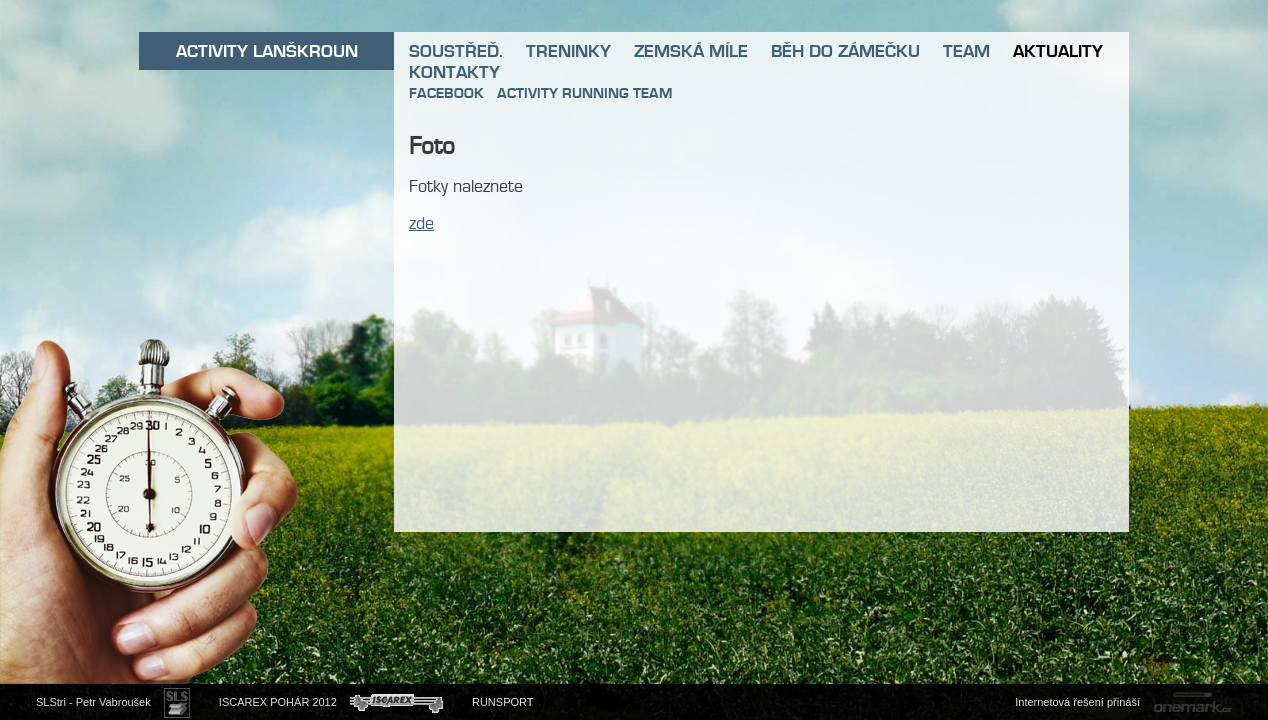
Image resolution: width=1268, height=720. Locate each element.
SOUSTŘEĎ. (456, 51)
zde (421, 223)
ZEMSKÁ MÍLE (691, 51)
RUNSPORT (503, 702)
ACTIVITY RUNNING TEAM (584, 93)
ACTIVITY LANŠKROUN (267, 51)
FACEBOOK (446, 93)
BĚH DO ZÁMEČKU (845, 51)
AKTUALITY (1058, 51)
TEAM (966, 51)
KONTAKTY (454, 72)
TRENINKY (568, 51)
